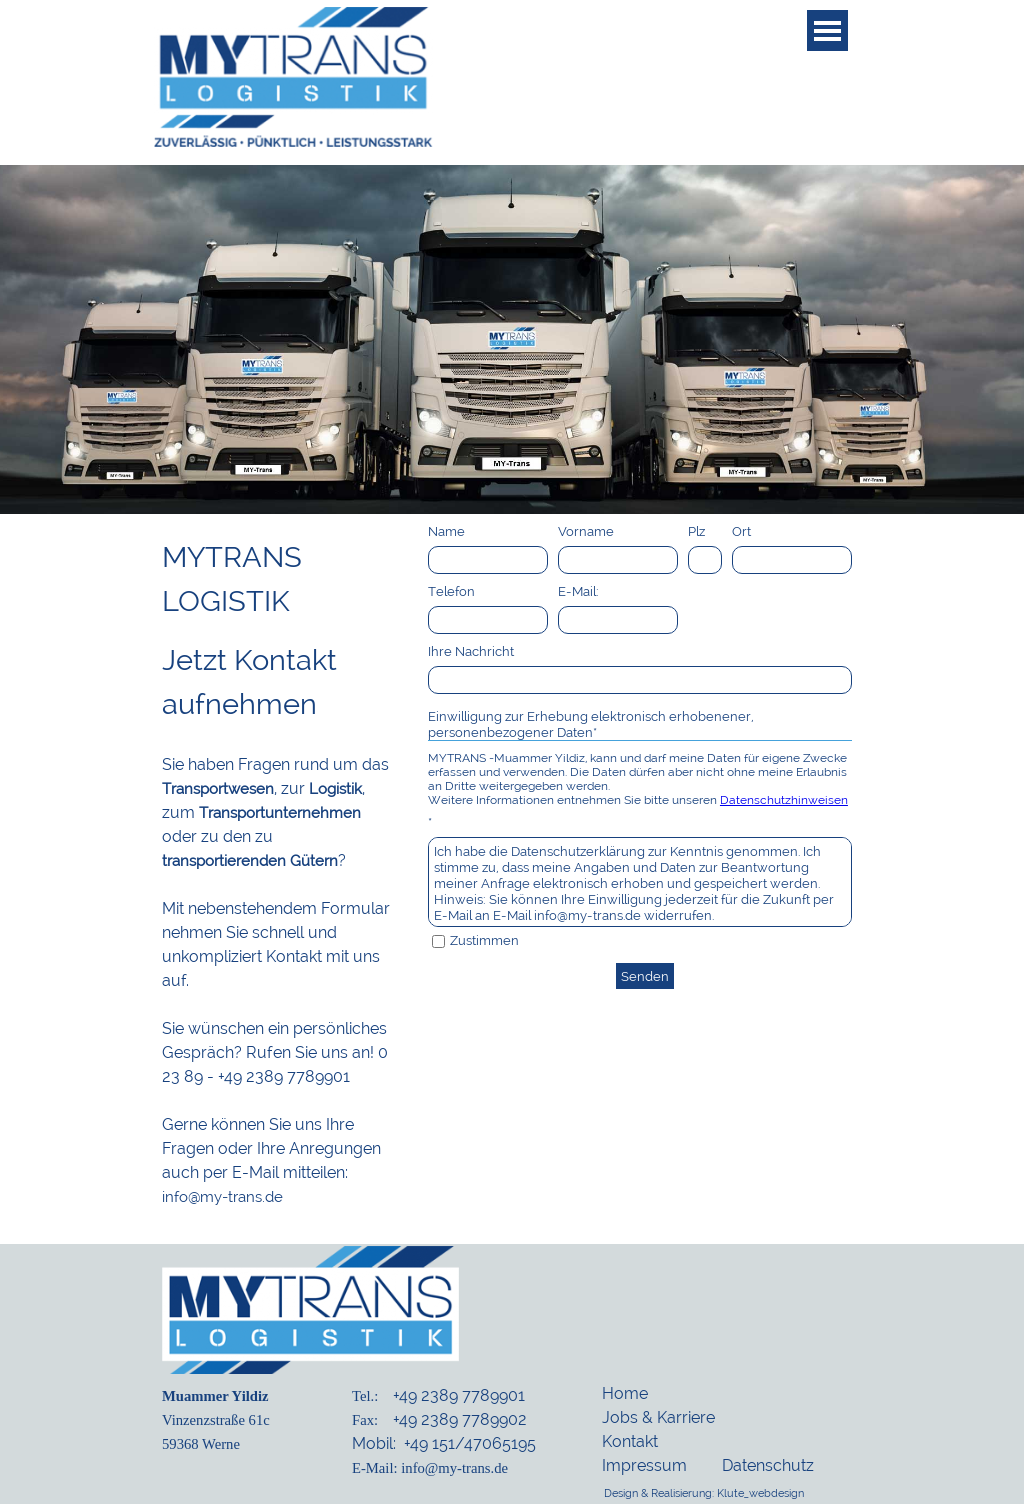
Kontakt (630, 1441)
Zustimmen (484, 940)
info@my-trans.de (222, 1196)
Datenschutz (768, 1465)
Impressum (644, 1465)
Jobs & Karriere (658, 1417)
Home (625, 1393)
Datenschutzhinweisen (784, 800)
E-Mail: (578, 591)
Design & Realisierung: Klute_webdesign (704, 1493)
